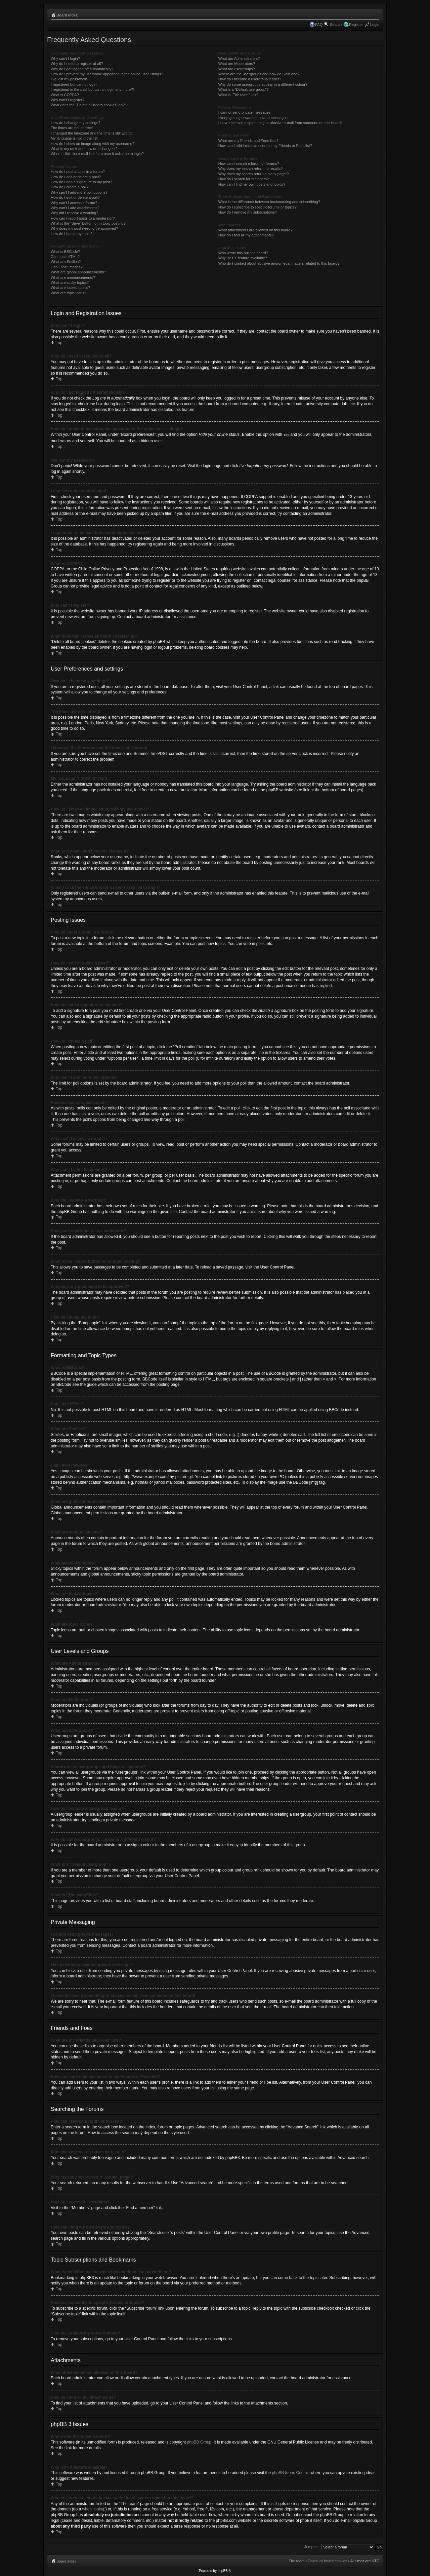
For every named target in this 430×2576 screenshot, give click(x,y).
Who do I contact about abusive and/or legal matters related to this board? (279, 263)
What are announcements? (73, 277)
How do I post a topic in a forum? (78, 171)
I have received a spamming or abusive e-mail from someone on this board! (280, 123)
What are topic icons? (68, 293)
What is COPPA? (65, 95)
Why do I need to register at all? (77, 64)
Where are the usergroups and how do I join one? (259, 74)
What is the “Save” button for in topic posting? (88, 223)
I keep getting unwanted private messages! (253, 118)
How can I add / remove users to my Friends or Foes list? (265, 146)
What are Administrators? (239, 58)
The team (296, 2561)
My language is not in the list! (74, 138)
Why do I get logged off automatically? (82, 69)
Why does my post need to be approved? (84, 228)
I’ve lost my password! (69, 79)
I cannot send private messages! (244, 112)
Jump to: (311, 2546)
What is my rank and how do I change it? (84, 149)
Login (374, 25)
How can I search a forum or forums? (248, 163)
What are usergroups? (236, 69)
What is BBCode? (65, 252)
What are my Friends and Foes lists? (248, 141)
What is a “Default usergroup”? (243, 89)
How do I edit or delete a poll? (75, 197)
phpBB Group (199, 2441)
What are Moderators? (236, 64)
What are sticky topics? (70, 282)
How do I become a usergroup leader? (249, 79)
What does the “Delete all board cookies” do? (88, 105)
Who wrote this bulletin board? (243, 253)
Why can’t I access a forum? (74, 203)
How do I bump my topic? (71, 234)
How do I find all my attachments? (246, 235)
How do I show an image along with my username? (92, 144)
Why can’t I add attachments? (75, 208)
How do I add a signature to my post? (81, 182)
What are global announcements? (78, 272)
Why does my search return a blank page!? (253, 174)
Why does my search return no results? (250, 168)
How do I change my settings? (75, 123)
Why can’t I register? (67, 100)
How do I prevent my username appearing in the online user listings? (107, 74)
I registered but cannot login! (74, 84)
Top (59, 342)
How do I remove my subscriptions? (247, 212)
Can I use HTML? (65, 257)
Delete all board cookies (327, 2561)
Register (356, 25)
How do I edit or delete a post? (76, 177)
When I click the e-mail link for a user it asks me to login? (97, 154)
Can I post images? (67, 267)
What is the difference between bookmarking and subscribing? (269, 202)
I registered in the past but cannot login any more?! (92, 89)
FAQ (318, 25)
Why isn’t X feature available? (242, 258)
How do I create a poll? (70, 187)
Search (336, 25)
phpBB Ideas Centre (290, 2472)
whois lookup (93, 2508)
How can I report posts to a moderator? (83, 218)
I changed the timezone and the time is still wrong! (92, 133)
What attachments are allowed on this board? (255, 230)
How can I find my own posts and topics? (251, 184)
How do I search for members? (243, 179)
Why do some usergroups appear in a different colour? (262, 84)
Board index (67, 15)
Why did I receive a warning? (74, 213)
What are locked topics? (70, 288)
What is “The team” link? (238, 95)
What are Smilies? (66, 262)
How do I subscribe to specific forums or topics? (257, 207)
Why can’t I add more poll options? (79, 192)
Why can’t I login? (65, 58)
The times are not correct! (72, 128)
